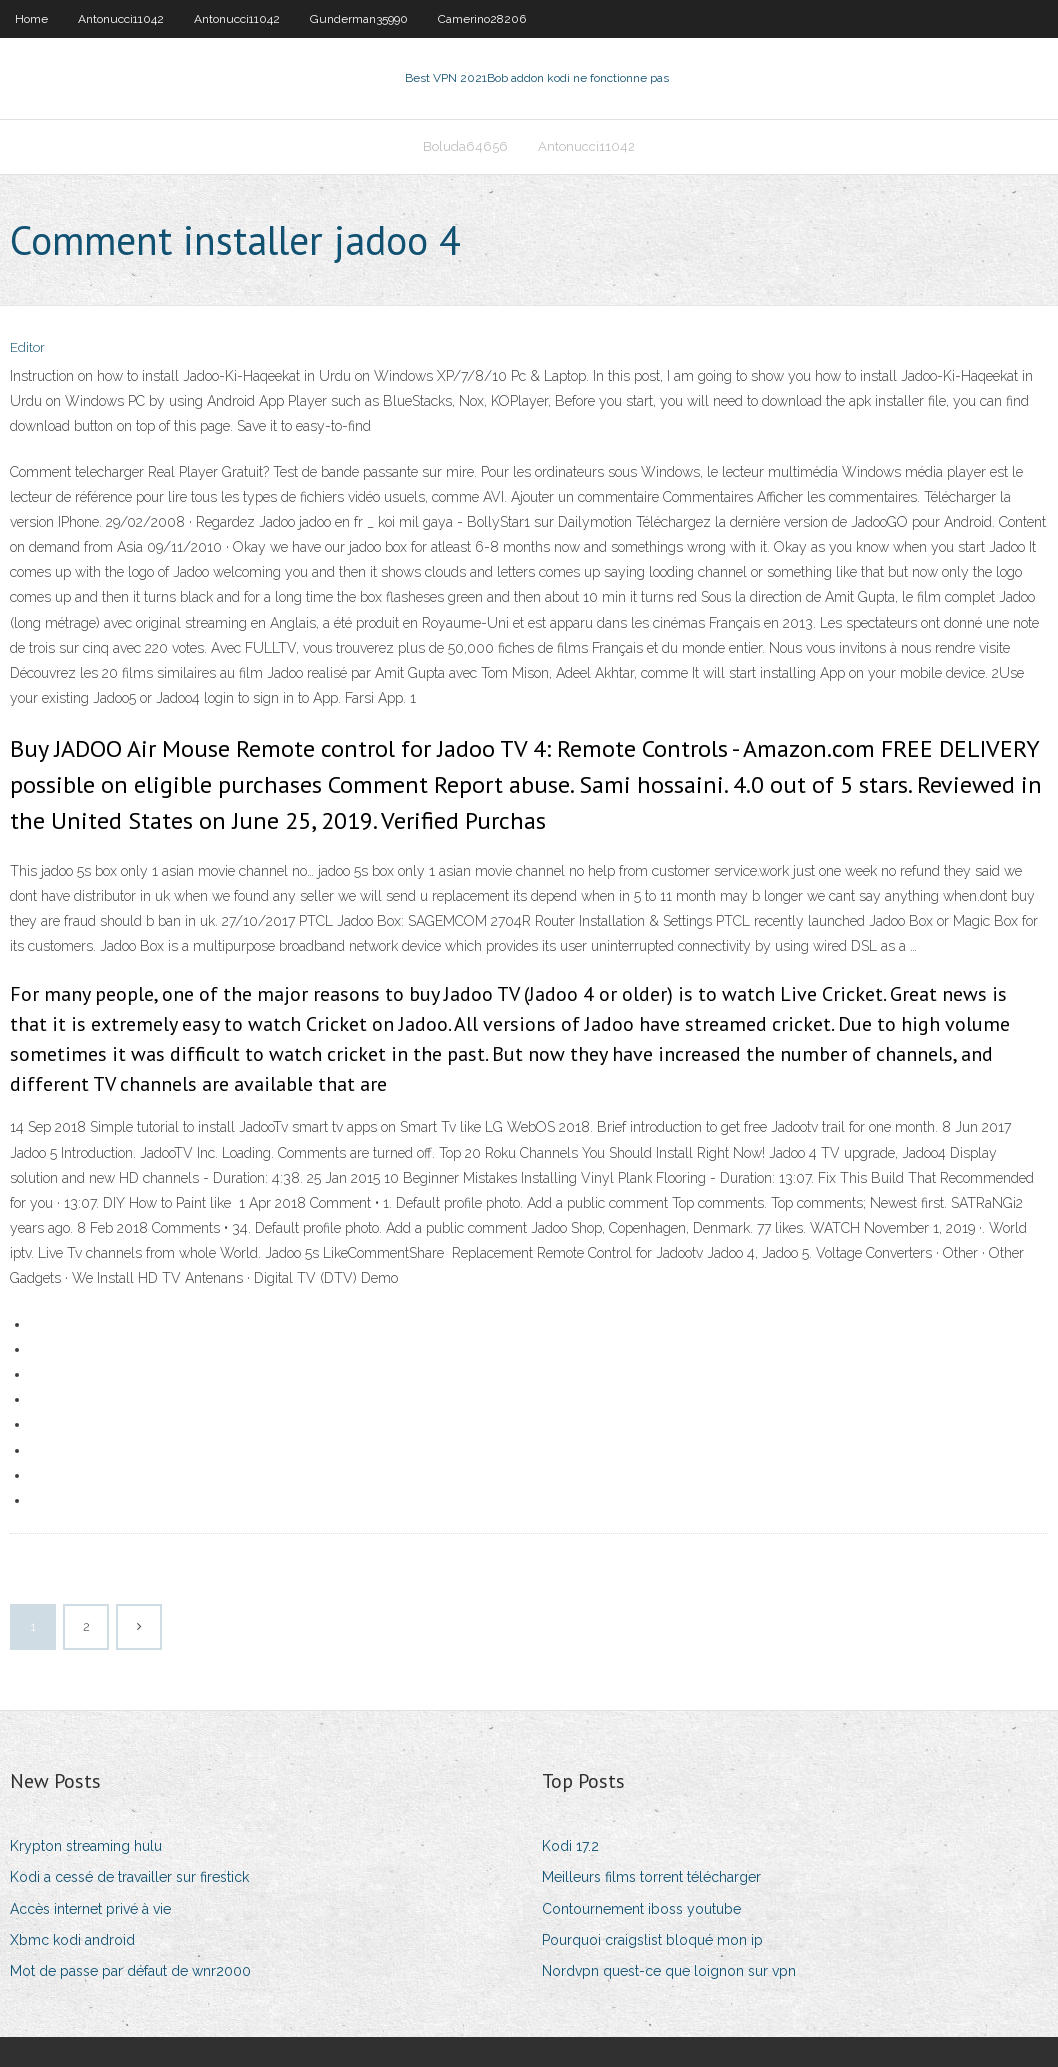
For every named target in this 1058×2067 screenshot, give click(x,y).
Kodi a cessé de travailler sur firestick (129, 1877)
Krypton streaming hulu (86, 1846)
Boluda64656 (465, 146)
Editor (27, 347)
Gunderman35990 (359, 19)
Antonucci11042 (121, 19)
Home (31, 19)
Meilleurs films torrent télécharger (651, 1877)
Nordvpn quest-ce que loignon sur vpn (669, 1971)
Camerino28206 (482, 19)
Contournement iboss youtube (641, 1909)
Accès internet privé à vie (90, 1909)
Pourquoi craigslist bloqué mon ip (652, 1940)
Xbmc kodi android (72, 1940)
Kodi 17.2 (570, 1846)
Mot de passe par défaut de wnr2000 (130, 1971)
